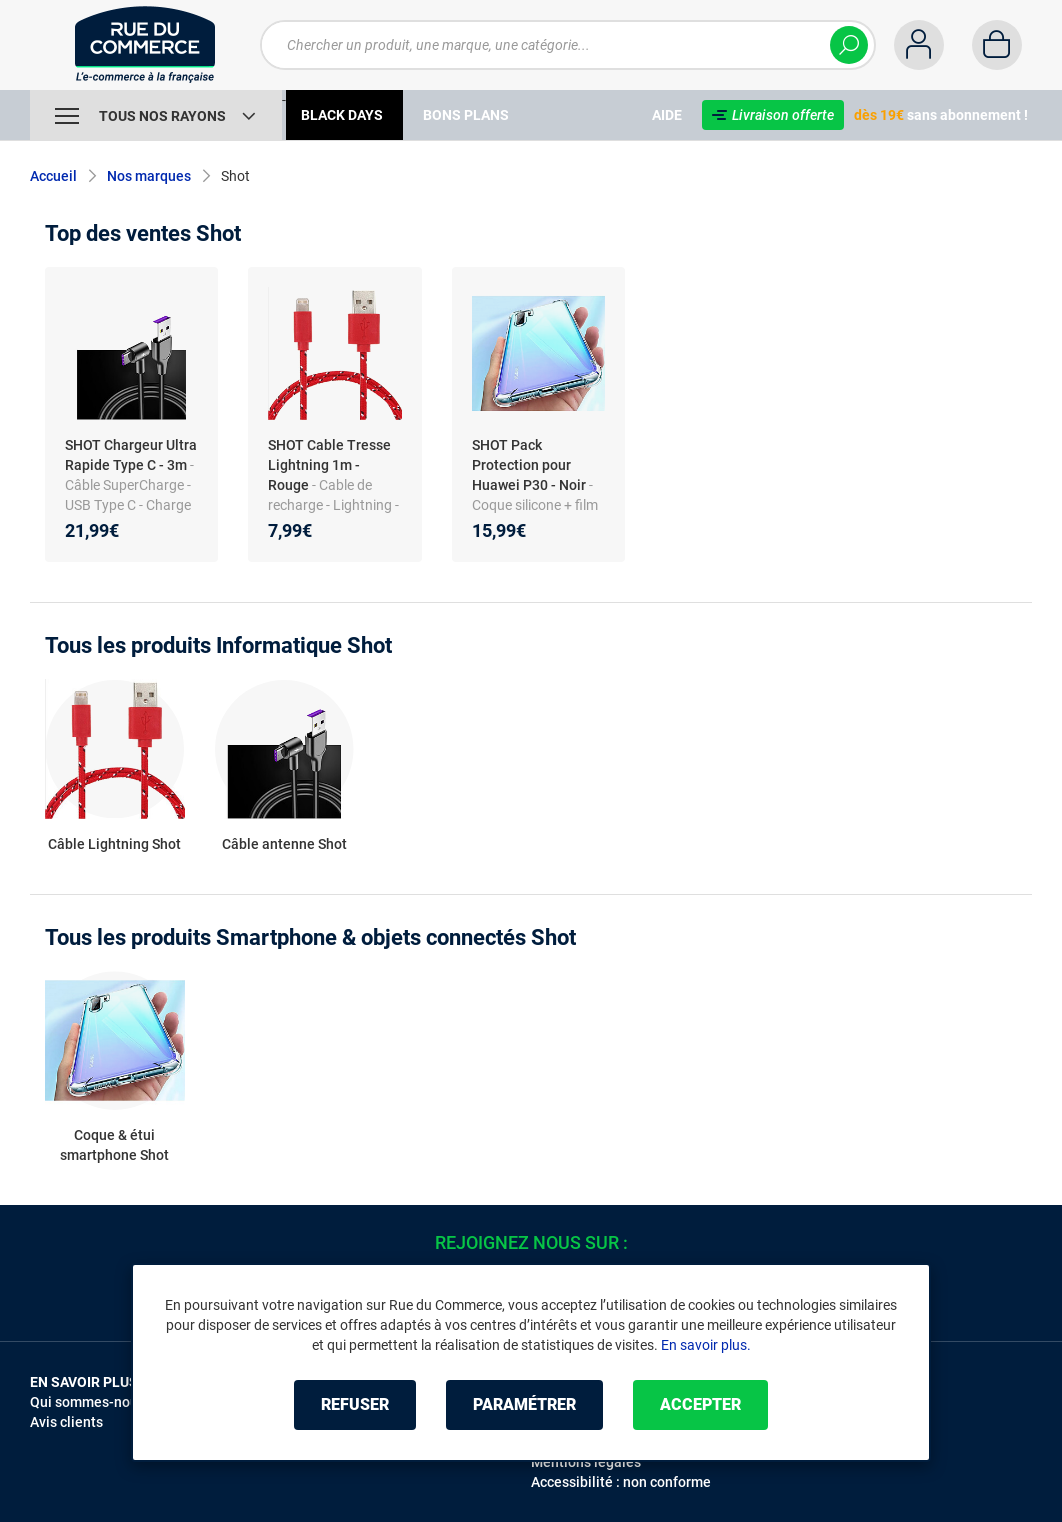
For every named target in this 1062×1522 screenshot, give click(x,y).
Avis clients (66, 1422)
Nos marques (149, 176)
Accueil (53, 176)
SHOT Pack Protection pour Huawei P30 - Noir (529, 465)
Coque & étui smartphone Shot (114, 1145)
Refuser (355, 1404)
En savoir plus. (706, 1345)
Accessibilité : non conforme (621, 1482)
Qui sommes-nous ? (92, 1402)
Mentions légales (586, 1462)
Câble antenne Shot (284, 844)
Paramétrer (524, 1404)
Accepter (700, 1404)
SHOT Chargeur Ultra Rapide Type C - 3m (131, 455)
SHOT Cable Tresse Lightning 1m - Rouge (329, 465)
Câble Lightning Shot (114, 844)
